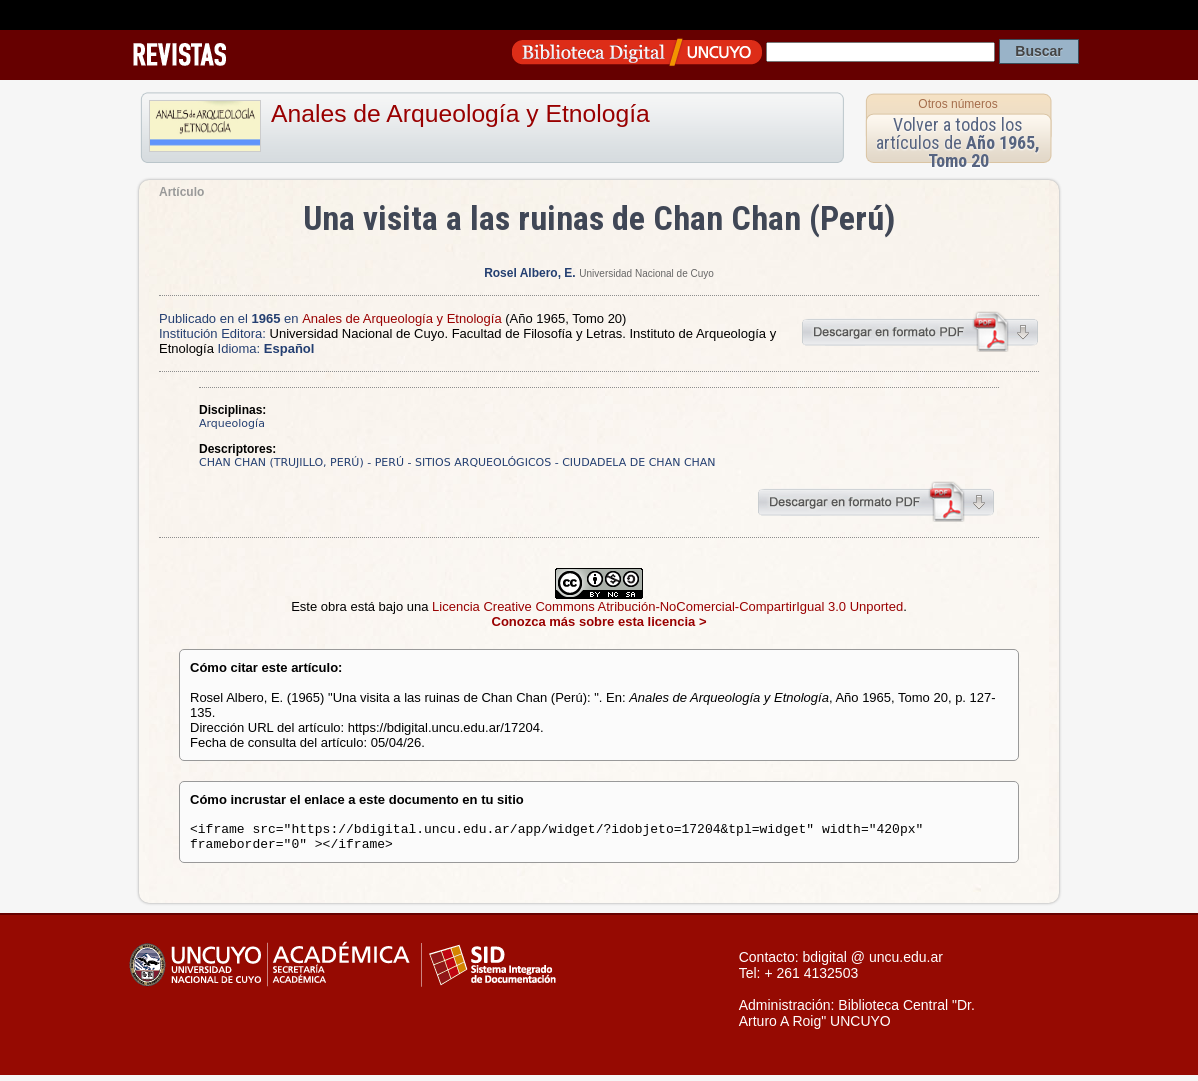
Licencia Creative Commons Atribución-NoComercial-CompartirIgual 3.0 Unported (667, 606)
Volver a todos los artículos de (958, 142)
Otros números (957, 104)
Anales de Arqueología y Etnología (460, 113)
